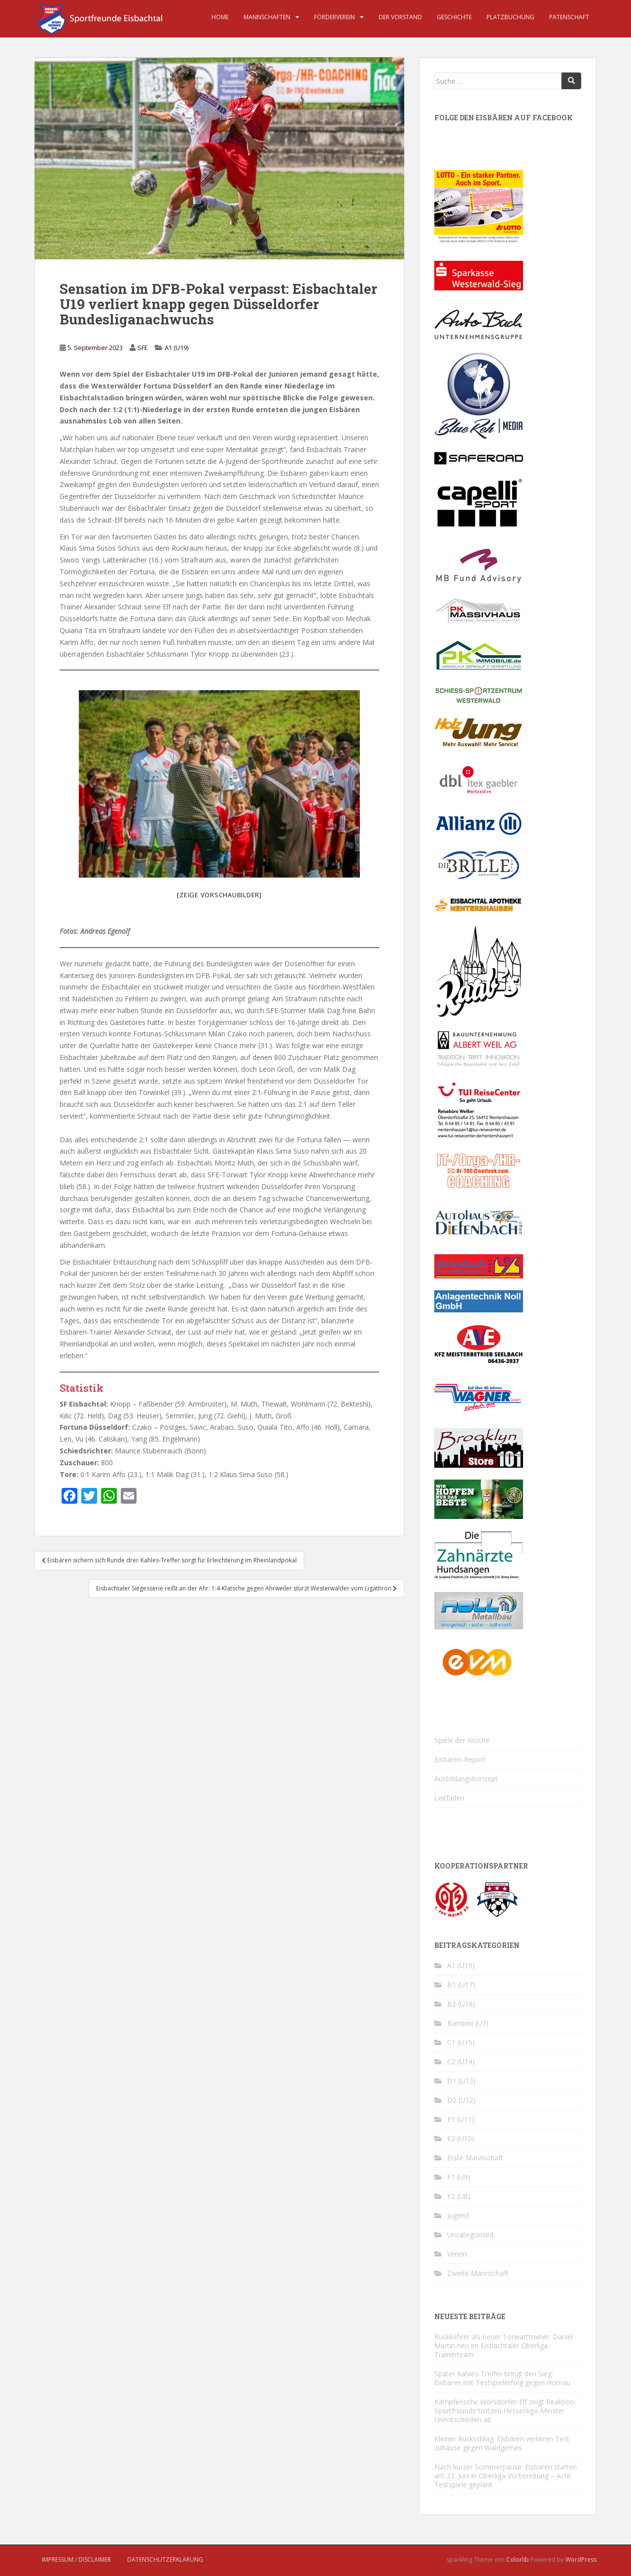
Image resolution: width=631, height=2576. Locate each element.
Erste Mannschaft (475, 2157)
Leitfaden (449, 1797)
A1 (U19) (176, 347)
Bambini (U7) (468, 2023)
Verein (457, 2253)
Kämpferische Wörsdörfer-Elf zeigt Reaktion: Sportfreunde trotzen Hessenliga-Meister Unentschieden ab (505, 2410)
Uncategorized (470, 2234)
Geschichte (454, 17)
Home (220, 17)
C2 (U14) (461, 2061)
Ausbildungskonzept (466, 1778)
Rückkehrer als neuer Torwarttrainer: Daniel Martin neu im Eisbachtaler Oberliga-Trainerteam (503, 2345)
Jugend (458, 2215)
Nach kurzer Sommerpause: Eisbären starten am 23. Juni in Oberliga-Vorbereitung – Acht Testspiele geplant (505, 2475)
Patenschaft (569, 17)
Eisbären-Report (460, 1759)
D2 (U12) (461, 2100)
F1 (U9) (458, 2177)
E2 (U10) (460, 2138)
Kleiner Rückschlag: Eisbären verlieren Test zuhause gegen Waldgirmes (501, 2443)
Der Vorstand (400, 17)
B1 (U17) (461, 1984)
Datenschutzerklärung (165, 2559)
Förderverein (334, 17)
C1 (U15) (461, 2042)
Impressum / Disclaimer (76, 2559)
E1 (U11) (460, 2119)
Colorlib (517, 2559)
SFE (143, 347)
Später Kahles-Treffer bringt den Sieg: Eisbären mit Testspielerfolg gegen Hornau (502, 2378)
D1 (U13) (461, 2080)
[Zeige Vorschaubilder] (219, 894)
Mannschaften (267, 17)
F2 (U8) (458, 2196)
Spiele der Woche (462, 1740)
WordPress (580, 2559)
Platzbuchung (510, 17)
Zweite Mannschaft (478, 2273)
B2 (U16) (461, 2004)
